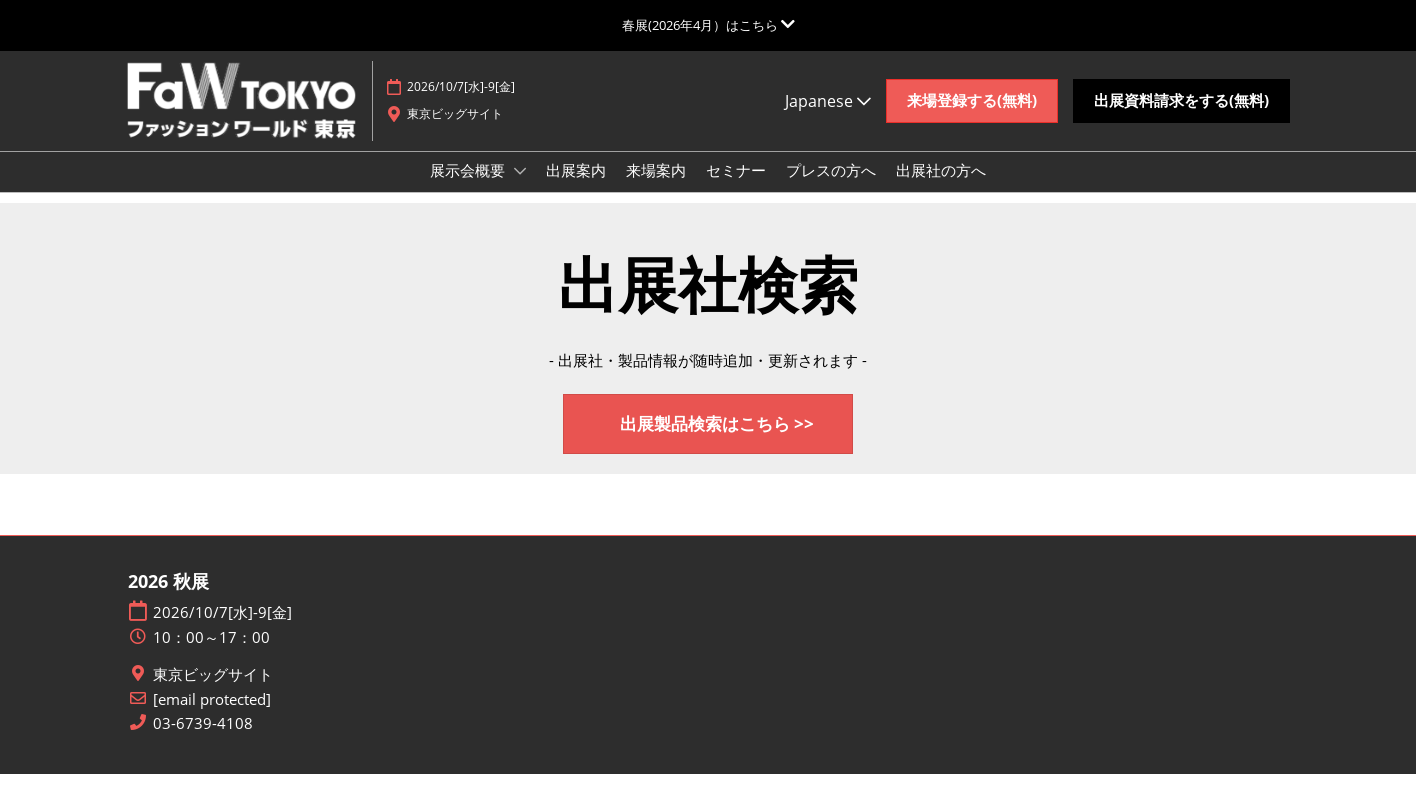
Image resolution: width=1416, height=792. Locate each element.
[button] (972, 120)
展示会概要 (469, 189)
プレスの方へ (831, 189)
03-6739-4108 (203, 741)
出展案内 (576, 189)
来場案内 (656, 189)
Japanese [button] (828, 120)
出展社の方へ (941, 189)
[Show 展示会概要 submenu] (520, 190)
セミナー (736, 189)
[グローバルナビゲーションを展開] (708, 25)
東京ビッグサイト (213, 692)
